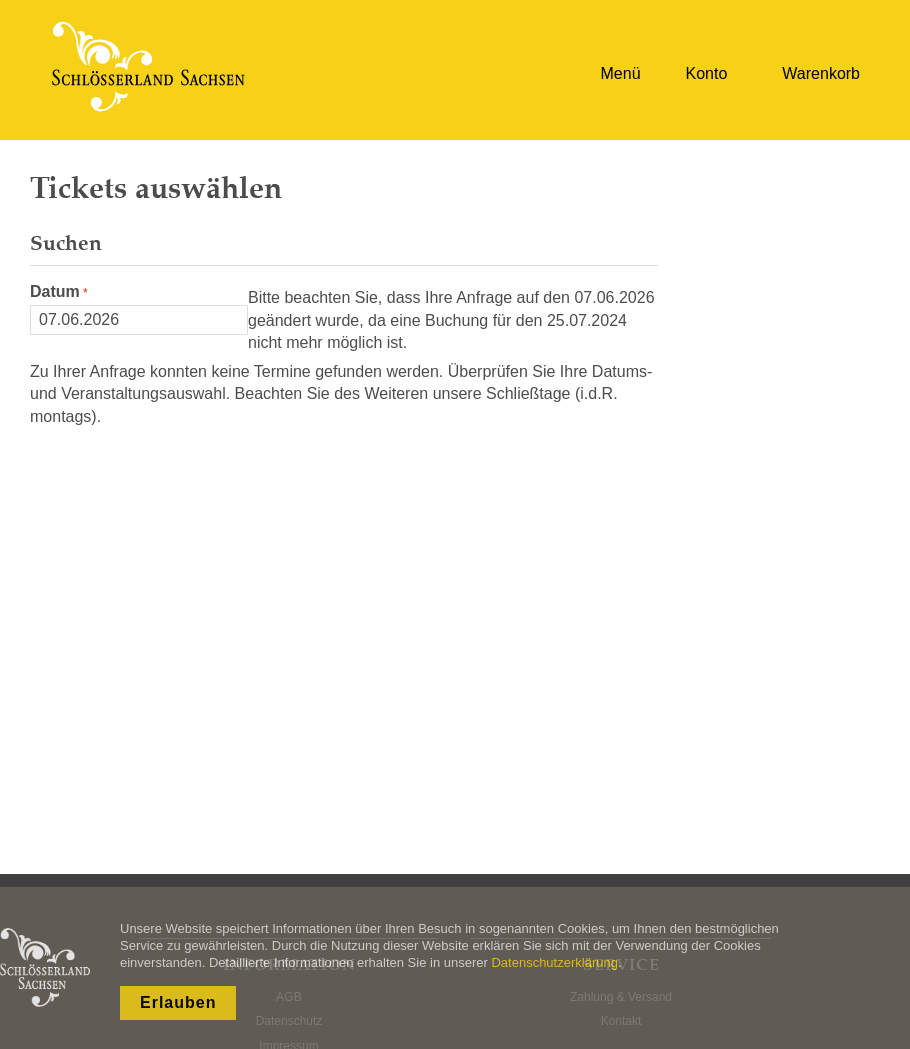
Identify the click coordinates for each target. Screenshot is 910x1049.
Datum (55, 291)
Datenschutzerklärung (554, 962)
